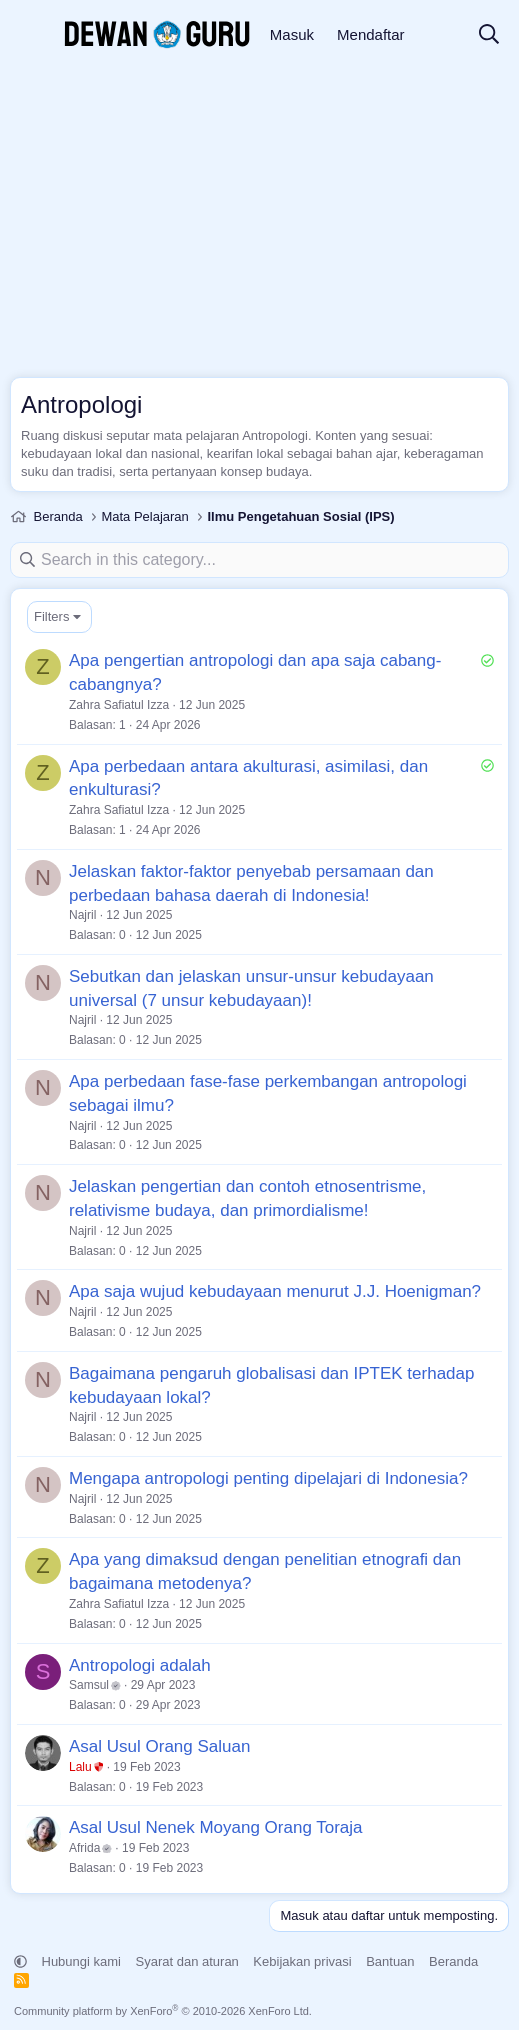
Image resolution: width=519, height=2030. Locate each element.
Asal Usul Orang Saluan (159, 1746)
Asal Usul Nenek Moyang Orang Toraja (216, 1827)
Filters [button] (51, 616)
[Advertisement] (259, 220)
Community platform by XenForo (163, 2011)
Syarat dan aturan (187, 1961)
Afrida (90, 1848)
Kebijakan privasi (302, 1961)
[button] (20, 1961)
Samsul (95, 1685)
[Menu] (27, 35)
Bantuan (390, 1961)
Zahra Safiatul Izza (119, 705)
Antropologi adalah (140, 1665)
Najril (82, 915)
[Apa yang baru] (441, 35)
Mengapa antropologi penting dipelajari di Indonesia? (268, 1478)
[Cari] (489, 35)
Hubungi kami (82, 1961)
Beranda (453, 1961)
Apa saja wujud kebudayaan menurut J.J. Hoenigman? (275, 1291)
